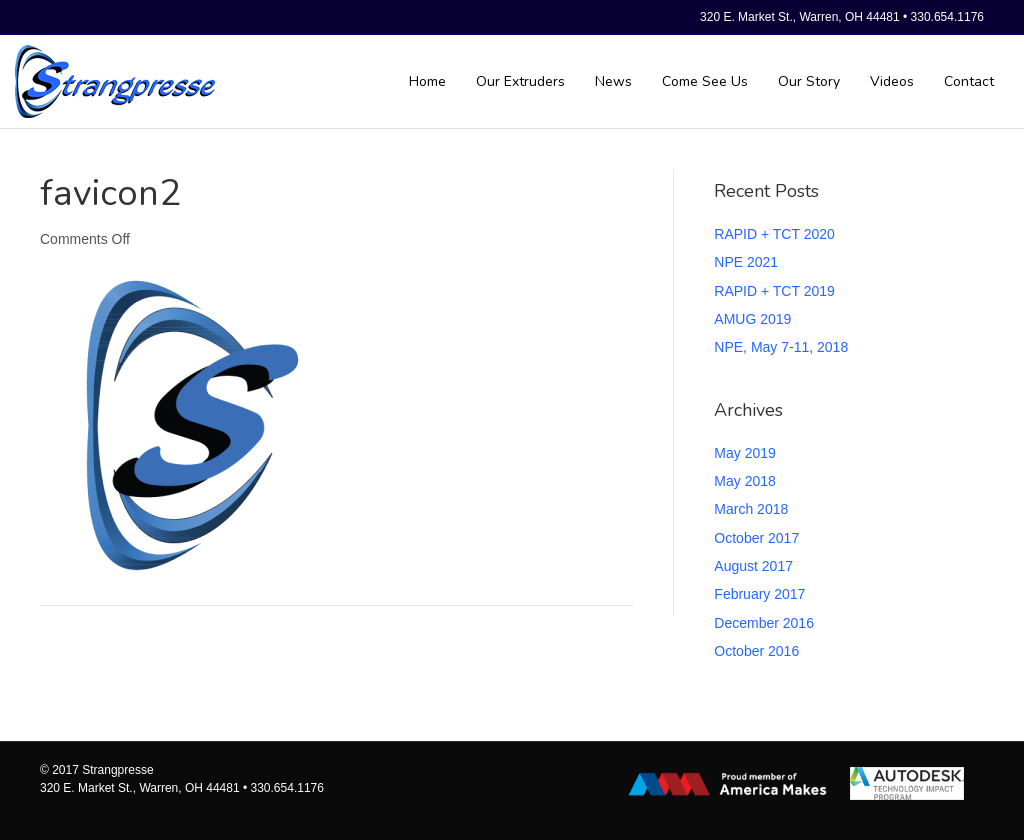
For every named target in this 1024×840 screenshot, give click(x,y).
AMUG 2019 (752, 319)
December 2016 (764, 623)
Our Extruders (520, 81)
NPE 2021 (746, 262)
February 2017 (759, 594)
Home (427, 81)
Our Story (809, 81)
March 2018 (751, 509)
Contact (969, 81)
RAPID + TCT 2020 (774, 234)
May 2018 (744, 481)
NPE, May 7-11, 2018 (781, 347)
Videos (892, 81)
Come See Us (705, 81)
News (613, 81)
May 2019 (744, 453)
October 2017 (756, 538)
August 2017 (753, 566)
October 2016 (756, 651)
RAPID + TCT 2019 (774, 291)
